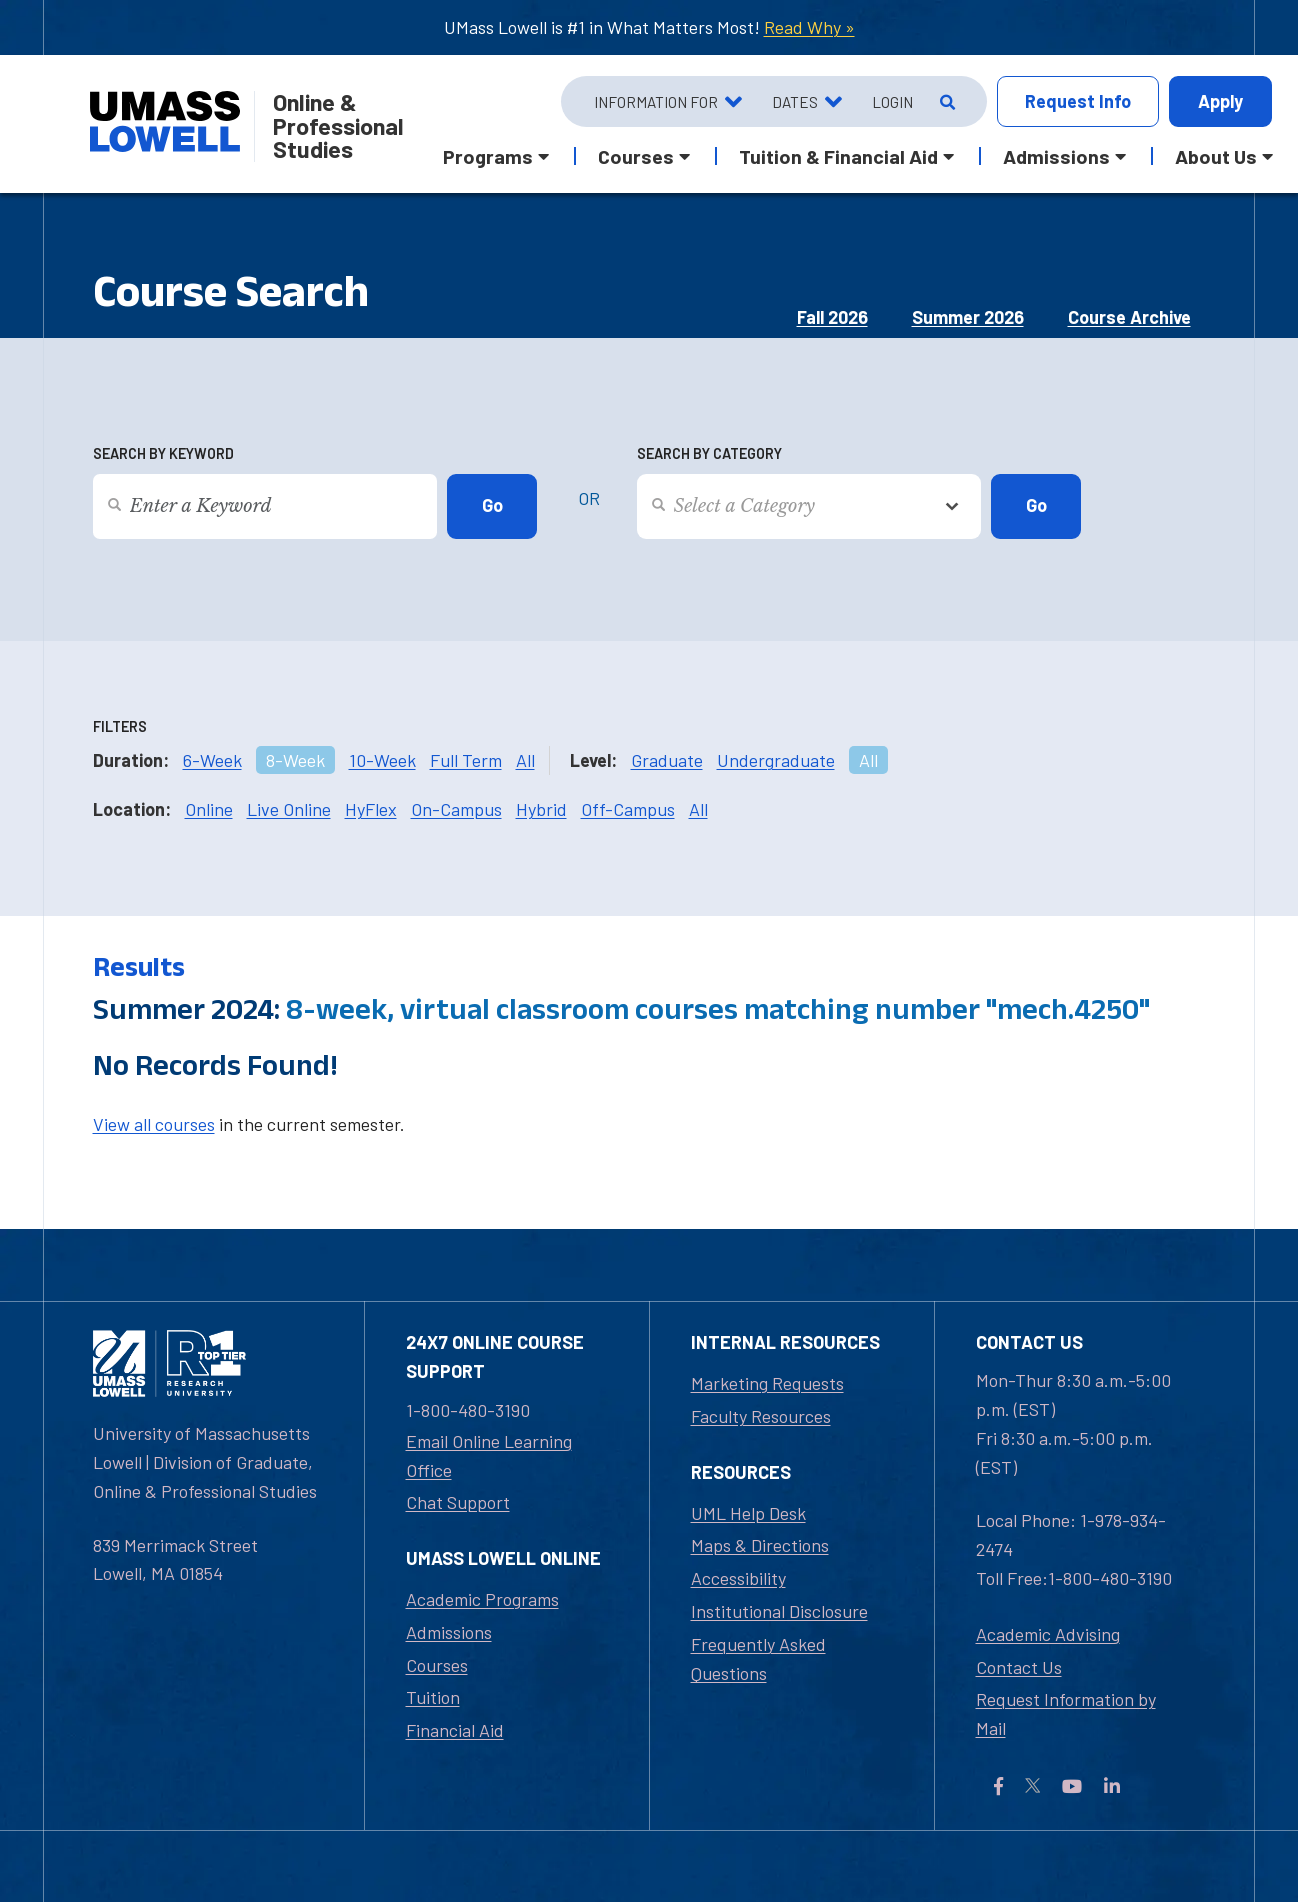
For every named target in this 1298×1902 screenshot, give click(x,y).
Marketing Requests (767, 1383)
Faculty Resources (761, 1416)
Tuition (433, 1697)
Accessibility (738, 1578)
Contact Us (1019, 1667)
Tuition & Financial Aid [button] (838, 156)
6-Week (212, 760)
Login (892, 102)
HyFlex (371, 809)
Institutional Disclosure (779, 1611)
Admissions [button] (1056, 156)
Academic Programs (482, 1599)
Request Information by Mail (1066, 1713)
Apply (1220, 101)
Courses (437, 1665)
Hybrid (541, 809)
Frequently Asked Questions (758, 1658)
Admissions (449, 1632)
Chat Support (458, 1502)
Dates (795, 102)
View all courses (154, 1124)
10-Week (382, 760)
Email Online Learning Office (489, 1455)
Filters (120, 726)
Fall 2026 (832, 317)
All (525, 760)
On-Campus (456, 809)
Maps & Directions (760, 1545)
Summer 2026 (968, 317)
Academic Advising (1048, 1634)
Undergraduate (776, 760)
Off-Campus (628, 809)
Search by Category (709, 453)
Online (209, 809)
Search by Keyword (163, 453)
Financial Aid (455, 1730)
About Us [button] (1216, 156)
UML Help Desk (748, 1513)
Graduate (667, 760)
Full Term (466, 760)
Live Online (289, 809)
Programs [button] (488, 156)
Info (1078, 101)
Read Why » (809, 27)
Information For (656, 102)
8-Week (295, 760)
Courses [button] (636, 156)
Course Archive (1129, 317)
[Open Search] (945, 102)
